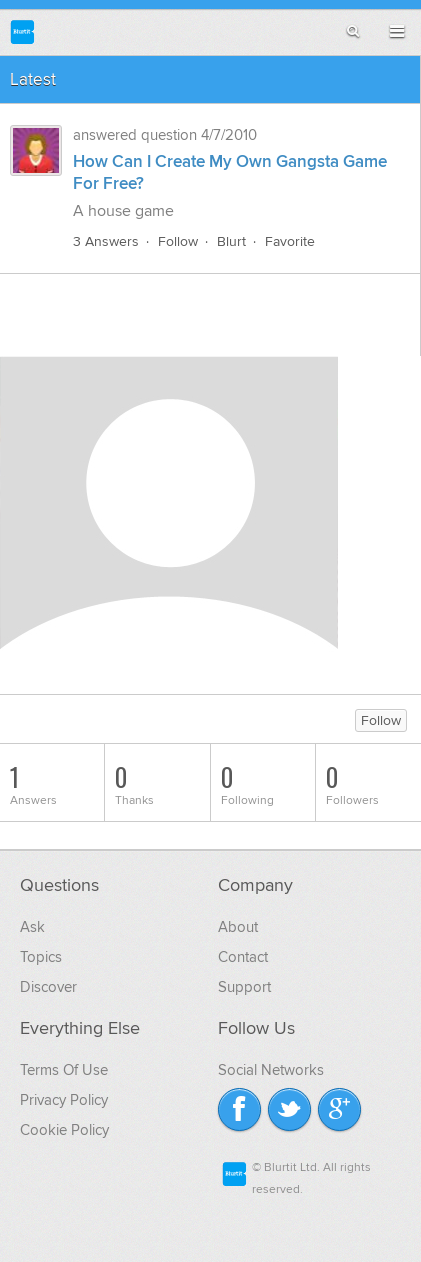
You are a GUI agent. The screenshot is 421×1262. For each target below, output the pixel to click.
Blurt (231, 241)
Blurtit (22, 31)
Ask (32, 927)
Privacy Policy (64, 1100)
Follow (178, 241)
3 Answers (106, 241)
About (238, 927)
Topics (41, 957)
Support (244, 987)
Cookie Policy (64, 1130)
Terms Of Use (64, 1070)
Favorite (290, 241)
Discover (48, 987)
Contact (243, 957)
